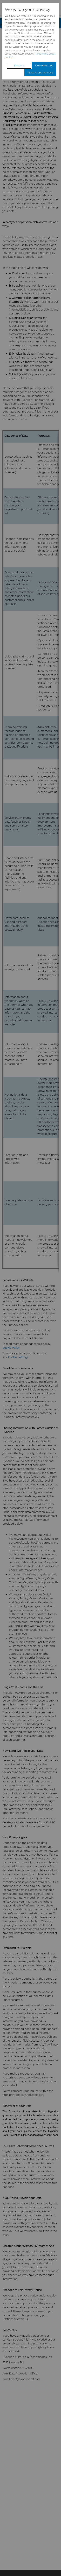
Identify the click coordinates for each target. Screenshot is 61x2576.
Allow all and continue (40, 72)
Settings (19, 65)
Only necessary (44, 65)
